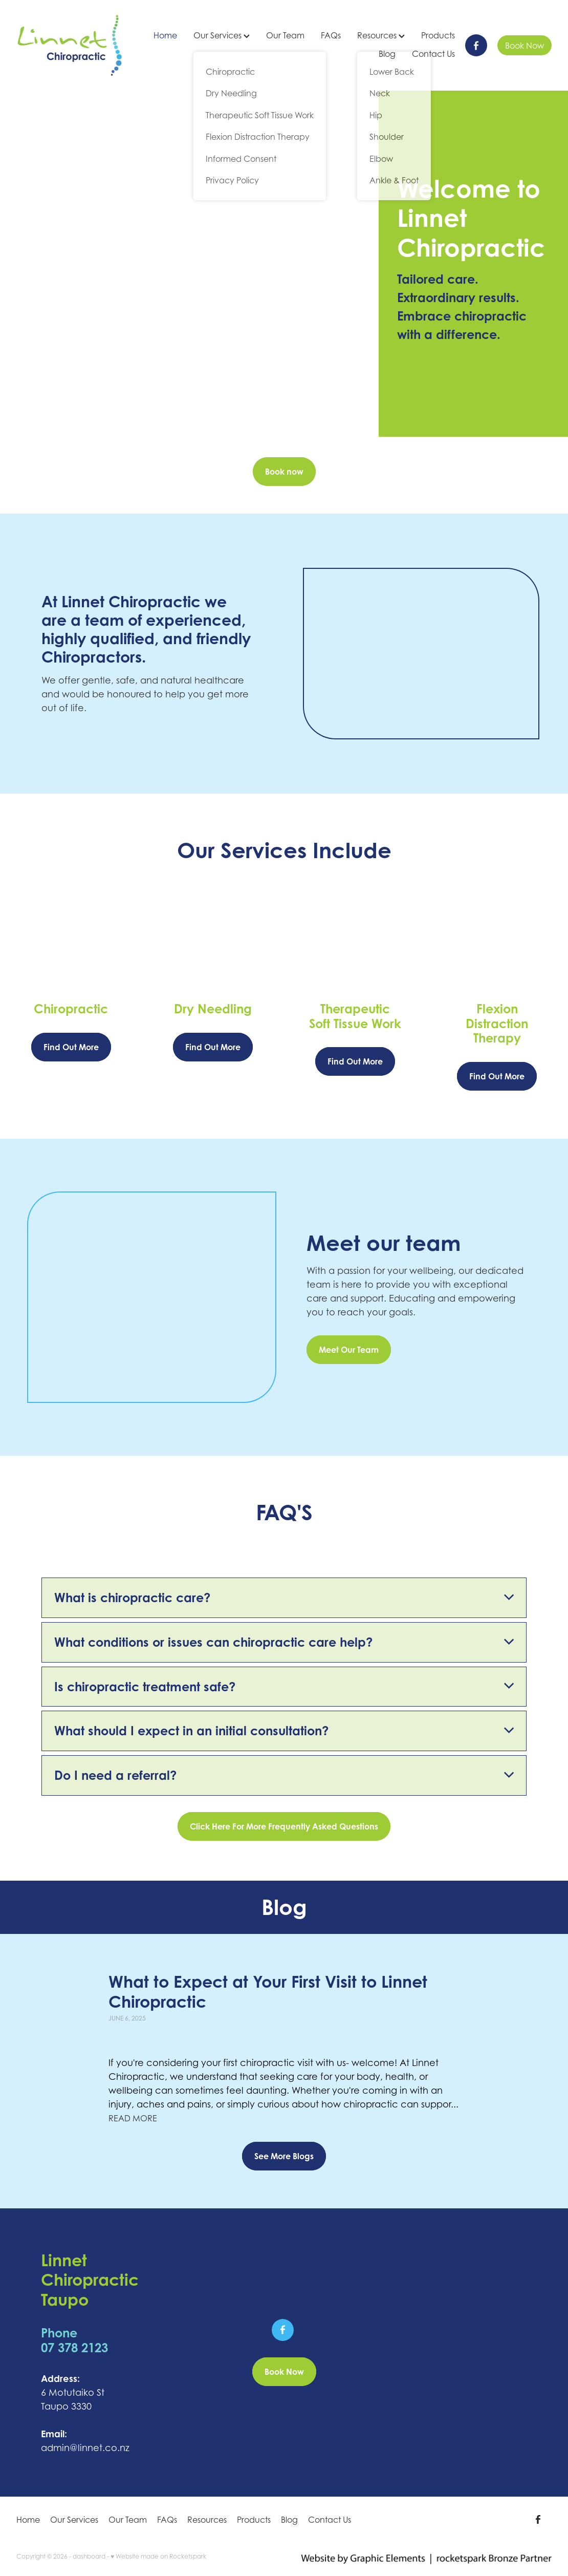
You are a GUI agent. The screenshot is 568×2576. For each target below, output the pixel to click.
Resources (381, 35)
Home (165, 35)
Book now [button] (284, 471)
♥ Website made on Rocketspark (158, 2556)
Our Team (285, 35)
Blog (387, 54)
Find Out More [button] (71, 1047)
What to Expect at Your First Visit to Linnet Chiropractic (267, 1991)
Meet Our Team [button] (349, 1350)
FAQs (331, 35)
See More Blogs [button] (284, 2156)
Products (438, 35)
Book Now (524, 45)
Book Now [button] (284, 2372)
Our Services (221, 35)
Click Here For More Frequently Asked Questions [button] (284, 1826)
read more (132, 2118)
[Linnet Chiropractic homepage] (69, 45)
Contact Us (433, 54)
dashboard (89, 2556)
